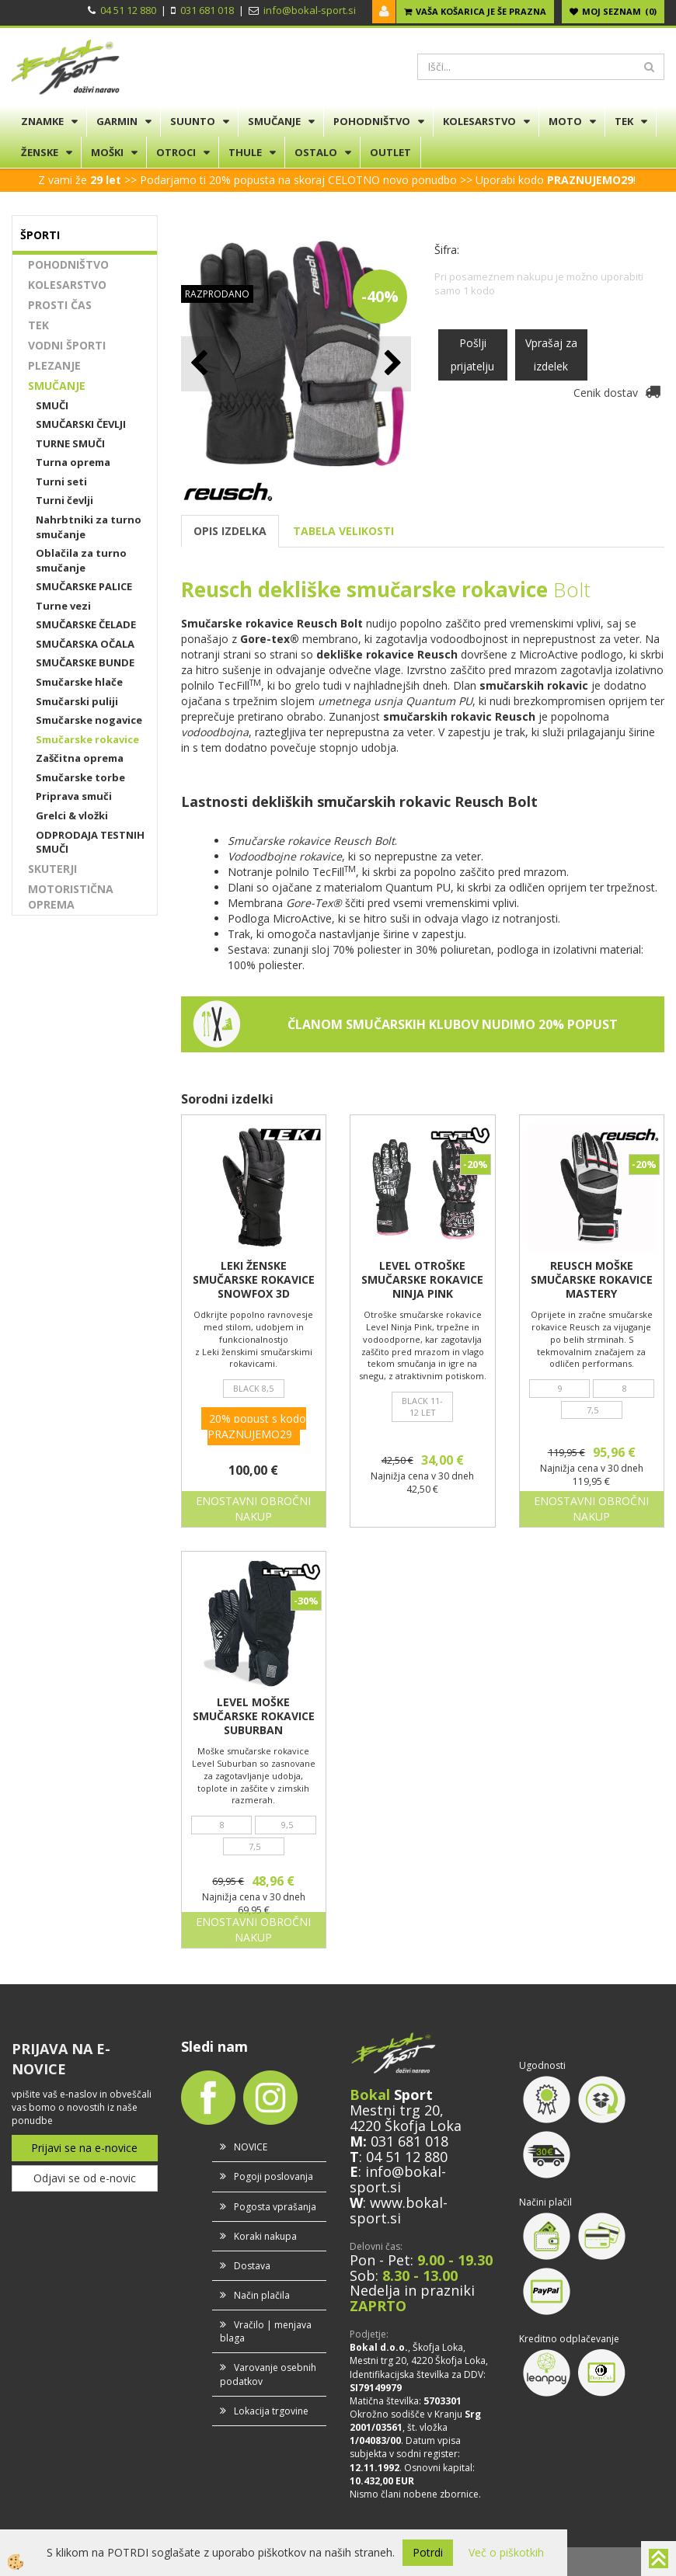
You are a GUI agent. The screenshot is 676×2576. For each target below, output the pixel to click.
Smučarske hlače (79, 682)
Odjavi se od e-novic (84, 2178)
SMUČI (52, 405)
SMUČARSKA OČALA (85, 644)
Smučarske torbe (80, 777)
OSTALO (315, 152)
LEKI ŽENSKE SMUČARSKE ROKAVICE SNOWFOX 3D (254, 1280)
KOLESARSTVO (479, 121)
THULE (245, 152)
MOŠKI (107, 152)
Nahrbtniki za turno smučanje (88, 527)
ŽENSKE (39, 152)
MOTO (565, 121)
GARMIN (117, 121)
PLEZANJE (54, 365)
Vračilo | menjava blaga (266, 2331)
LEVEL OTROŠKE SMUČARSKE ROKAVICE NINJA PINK (422, 1280)
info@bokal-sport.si (309, 10)
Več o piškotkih (506, 2552)
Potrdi (428, 2552)
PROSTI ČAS (60, 304)
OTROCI (176, 152)
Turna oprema (73, 462)
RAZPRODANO (217, 294)
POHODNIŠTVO (371, 121)
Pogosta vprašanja (275, 2206)
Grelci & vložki (72, 815)
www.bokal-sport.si (399, 2210)
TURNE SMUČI (70, 443)
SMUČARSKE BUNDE (85, 662)
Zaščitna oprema (80, 758)
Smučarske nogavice (89, 720)
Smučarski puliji (77, 701)
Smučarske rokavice (87, 739)
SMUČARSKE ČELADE (86, 624)
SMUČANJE (274, 121)
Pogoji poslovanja (273, 2176)
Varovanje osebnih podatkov (268, 2374)
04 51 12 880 (128, 10)
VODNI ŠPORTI (67, 345)
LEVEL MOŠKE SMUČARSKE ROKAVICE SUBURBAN (254, 1716)
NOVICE (250, 2147)
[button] (391, 363)
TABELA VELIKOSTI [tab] (343, 530)
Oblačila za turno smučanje (81, 560)
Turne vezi (63, 606)
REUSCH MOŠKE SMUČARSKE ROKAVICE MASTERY (592, 1280)
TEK (624, 121)
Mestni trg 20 (395, 2110)
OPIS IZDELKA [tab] (230, 530)
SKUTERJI (52, 868)
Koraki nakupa (265, 2236)
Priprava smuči (74, 796)
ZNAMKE (42, 121)
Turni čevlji (64, 500)
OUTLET (390, 152)
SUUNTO (192, 121)
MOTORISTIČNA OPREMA (70, 896)
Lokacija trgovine (271, 2411)
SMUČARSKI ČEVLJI (81, 424)
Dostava (252, 2265)
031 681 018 (207, 10)
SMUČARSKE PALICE (84, 586)
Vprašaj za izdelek (551, 354)
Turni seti (61, 481)
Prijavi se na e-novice (84, 2147)
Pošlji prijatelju (472, 354)
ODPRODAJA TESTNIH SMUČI (90, 842)
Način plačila (262, 2295)
